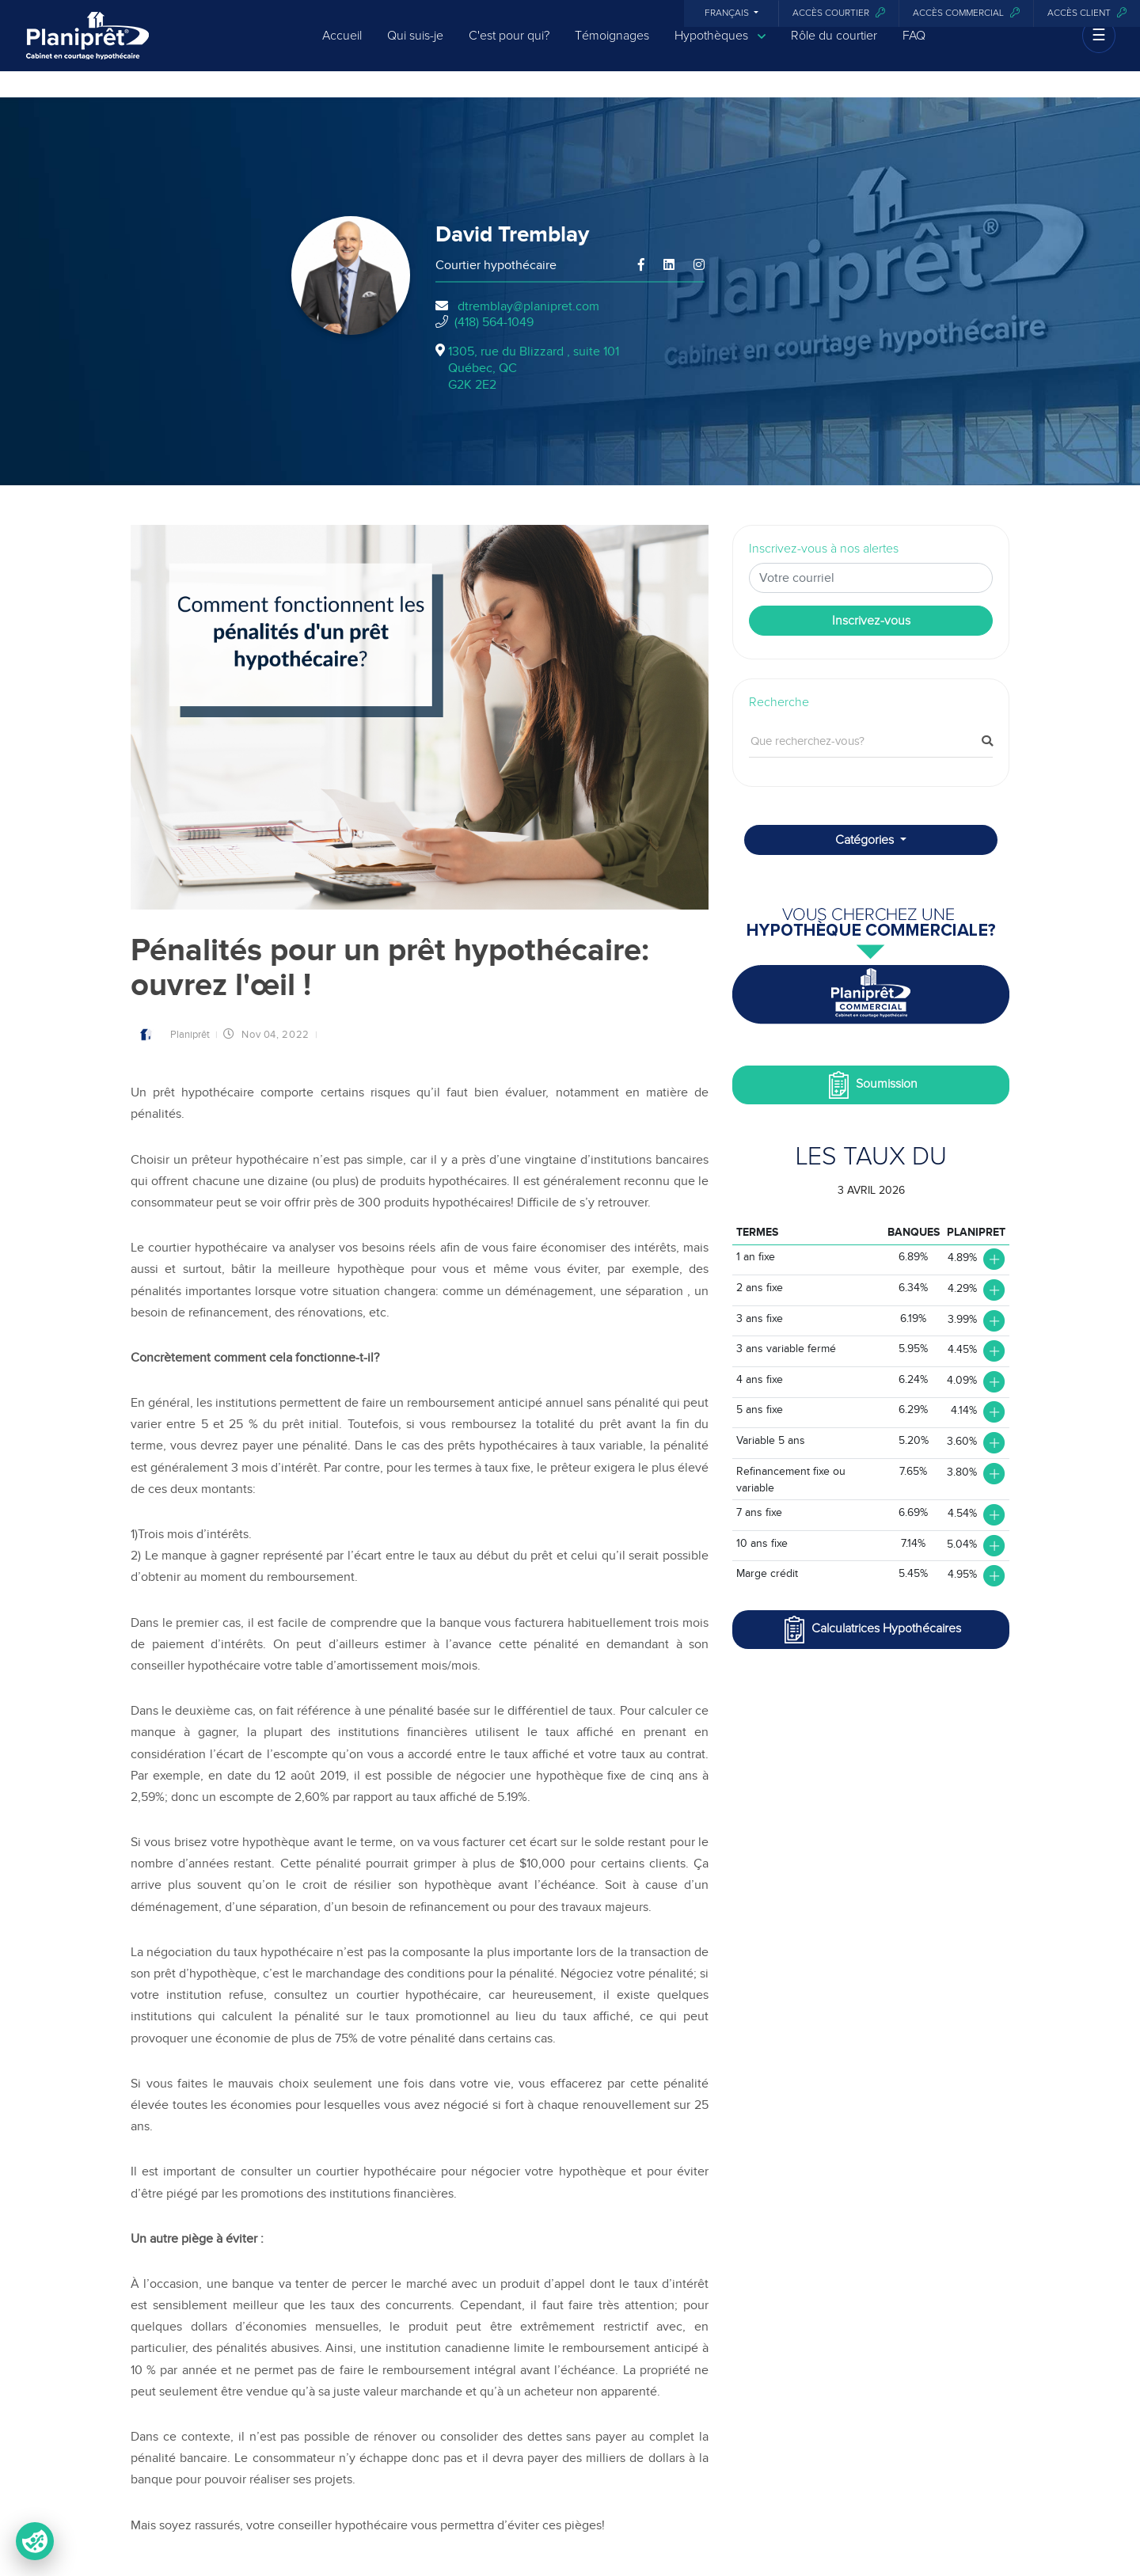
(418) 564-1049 (494, 322)
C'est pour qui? (509, 49)
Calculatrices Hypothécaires (871, 1629)
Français (728, 13)
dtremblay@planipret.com (528, 306)
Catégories (866, 840)
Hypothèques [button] (720, 49)
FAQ (913, 49)
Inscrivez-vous (871, 620)
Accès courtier (838, 13)
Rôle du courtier (834, 49)
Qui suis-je (415, 49)
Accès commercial (966, 13)
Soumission (871, 1085)
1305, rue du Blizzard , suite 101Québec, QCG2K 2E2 (533, 368)
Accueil (342, 49)
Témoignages (612, 49)
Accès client (1087, 13)
